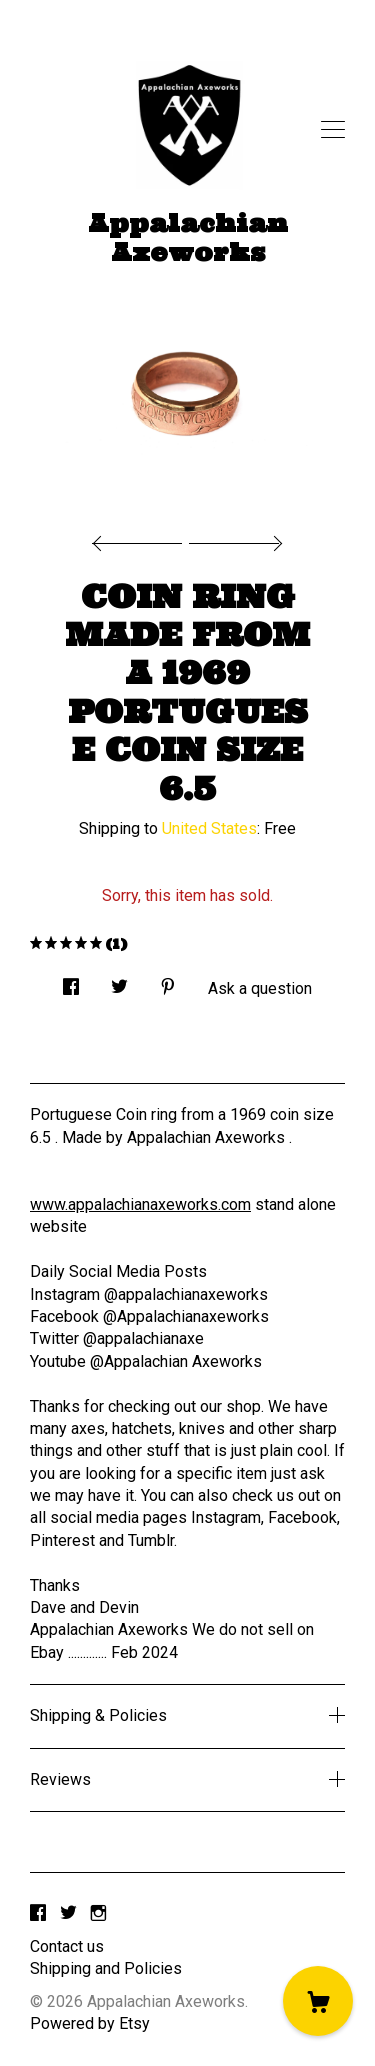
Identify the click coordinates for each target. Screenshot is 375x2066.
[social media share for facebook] (71, 981)
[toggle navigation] (333, 130)
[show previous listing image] (142, 538)
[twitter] (68, 1913)
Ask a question (260, 988)
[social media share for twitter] (119, 981)
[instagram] (98, 1913)
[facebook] (38, 1913)
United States (209, 828)
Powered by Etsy (90, 2023)
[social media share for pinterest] (168, 981)
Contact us (67, 1946)
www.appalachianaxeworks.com (140, 1204)
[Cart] (318, 2001)
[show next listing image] (233, 538)
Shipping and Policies (106, 1968)
